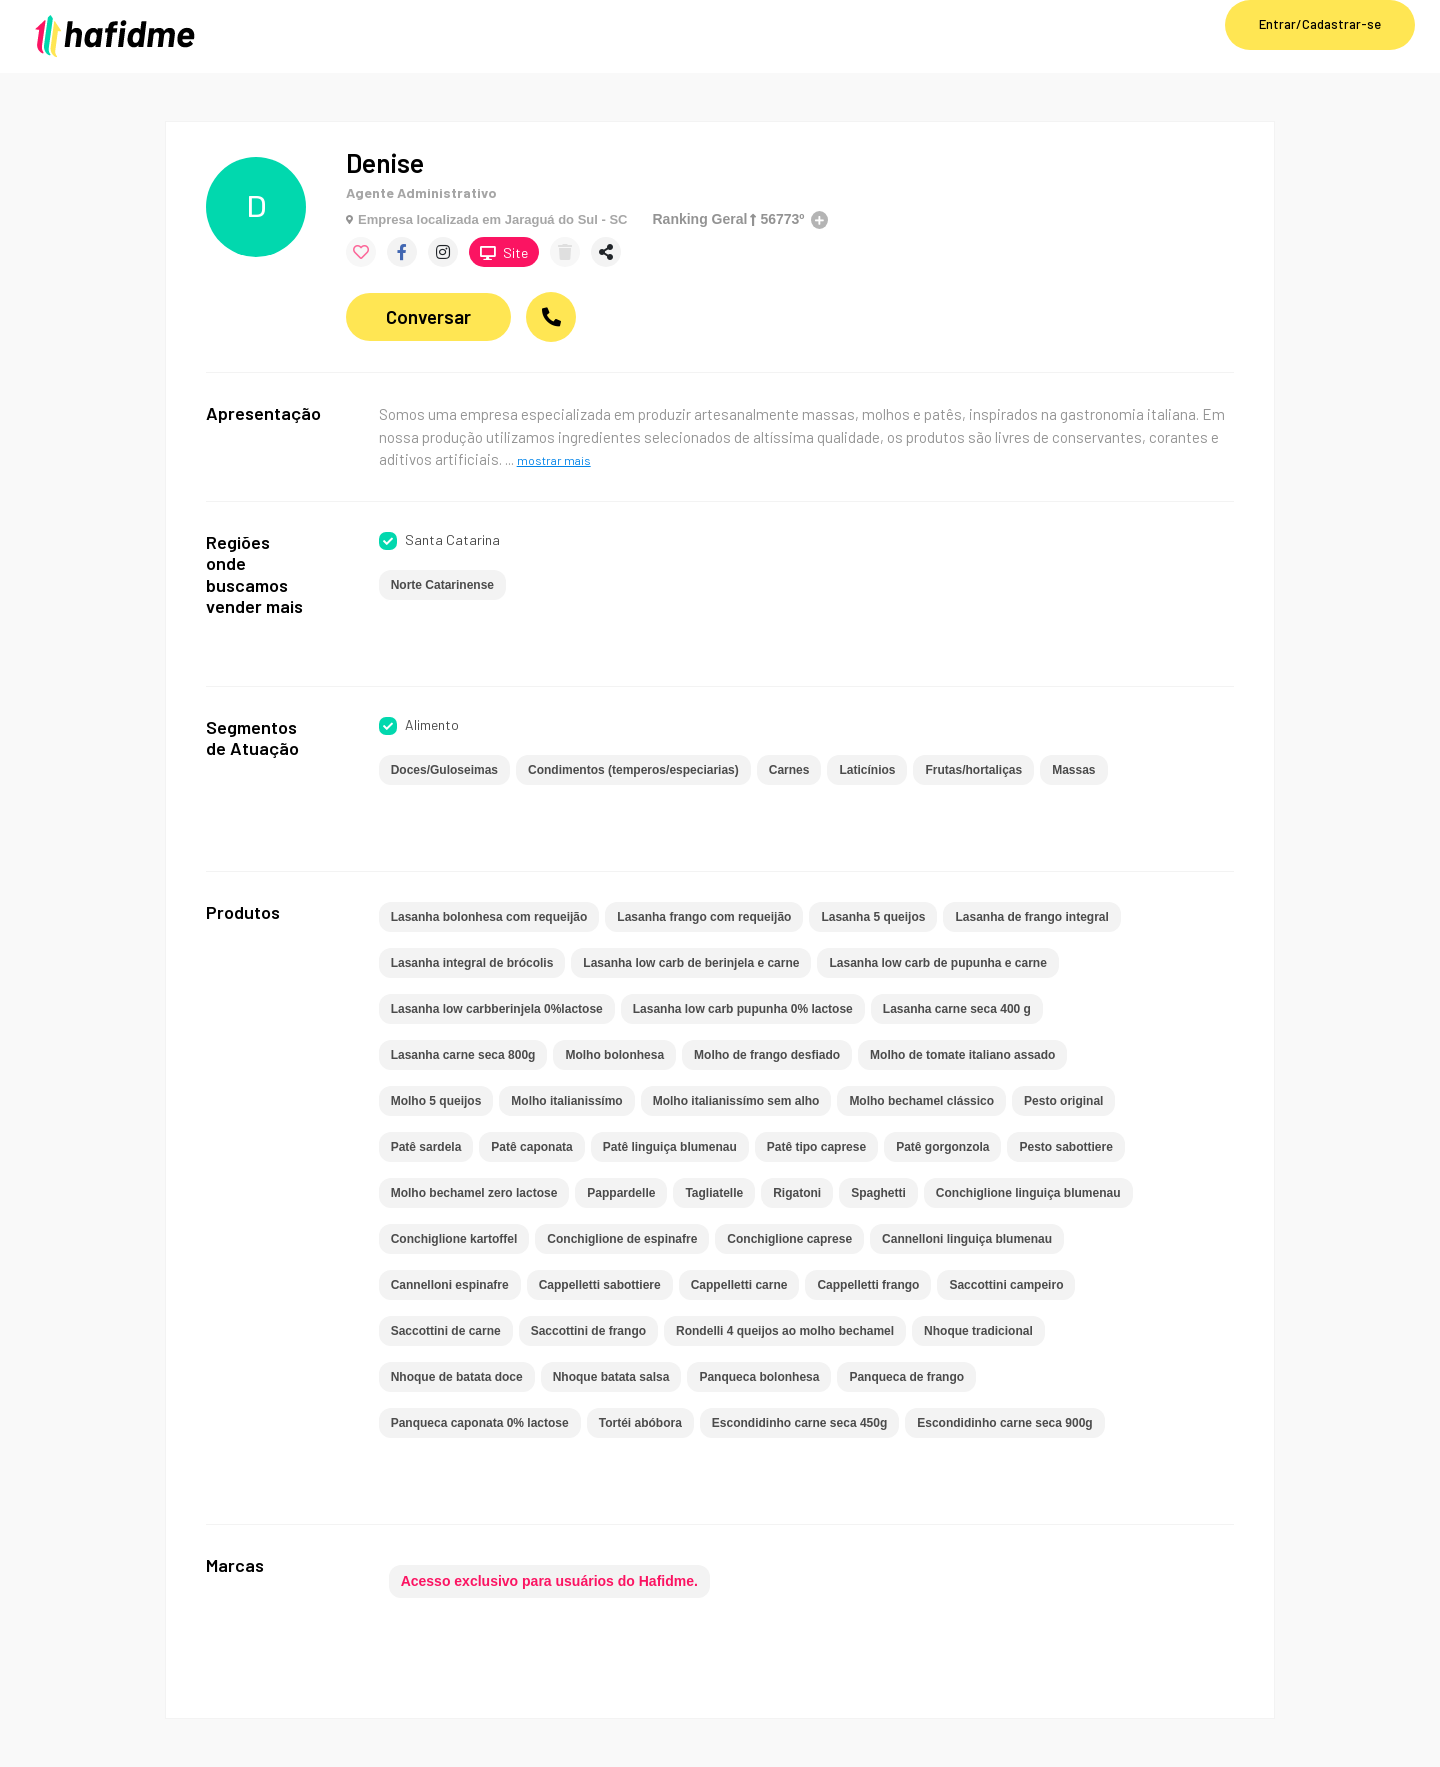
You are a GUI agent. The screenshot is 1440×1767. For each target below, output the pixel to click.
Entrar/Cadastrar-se (1320, 24)
